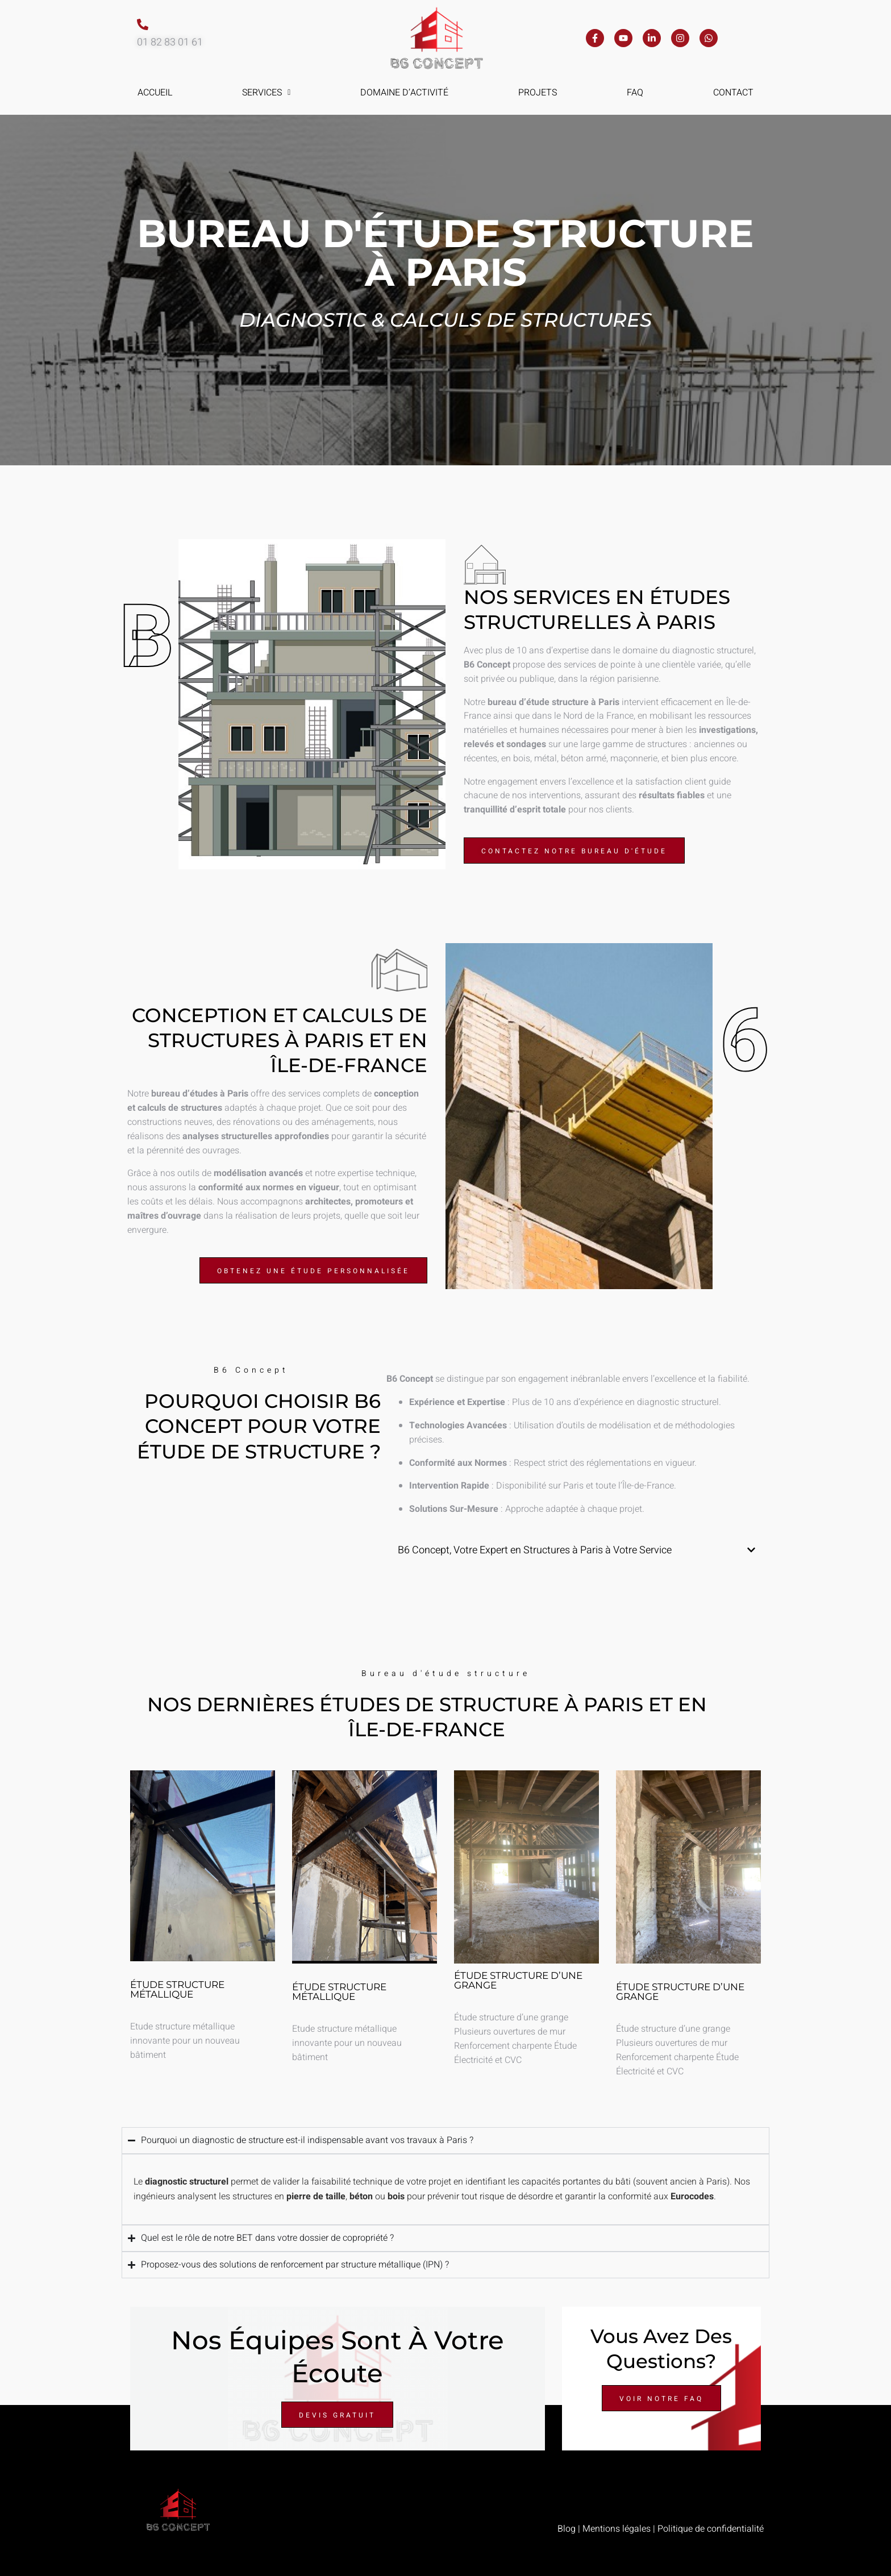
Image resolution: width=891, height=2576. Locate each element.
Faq (635, 92)
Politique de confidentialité (710, 2529)
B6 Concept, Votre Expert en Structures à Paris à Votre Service (535, 1550)
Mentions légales (616, 2529)
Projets (537, 92)
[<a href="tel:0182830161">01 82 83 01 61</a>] (142, 24)
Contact (733, 92)
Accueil (155, 92)
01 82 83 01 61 (170, 42)
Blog (566, 2529)
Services (266, 92)
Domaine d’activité (404, 92)
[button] (266, 93)
